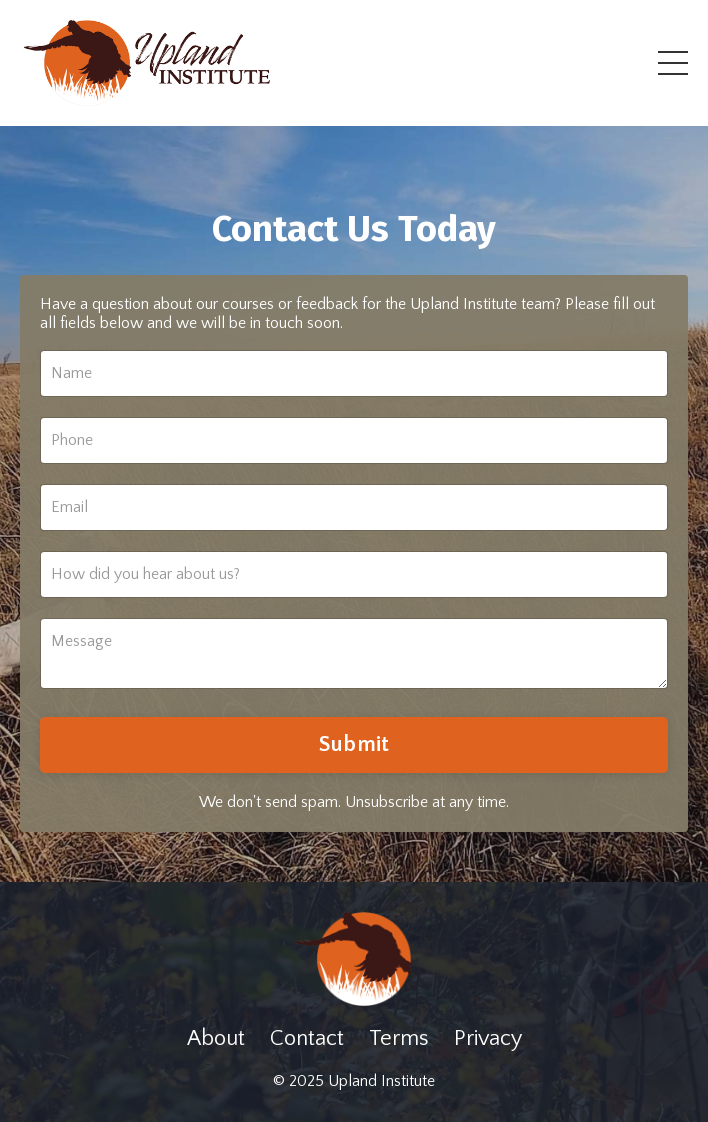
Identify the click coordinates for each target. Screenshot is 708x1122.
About (216, 1038)
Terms (399, 1038)
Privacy (488, 1038)
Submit (354, 744)
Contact (307, 1038)
